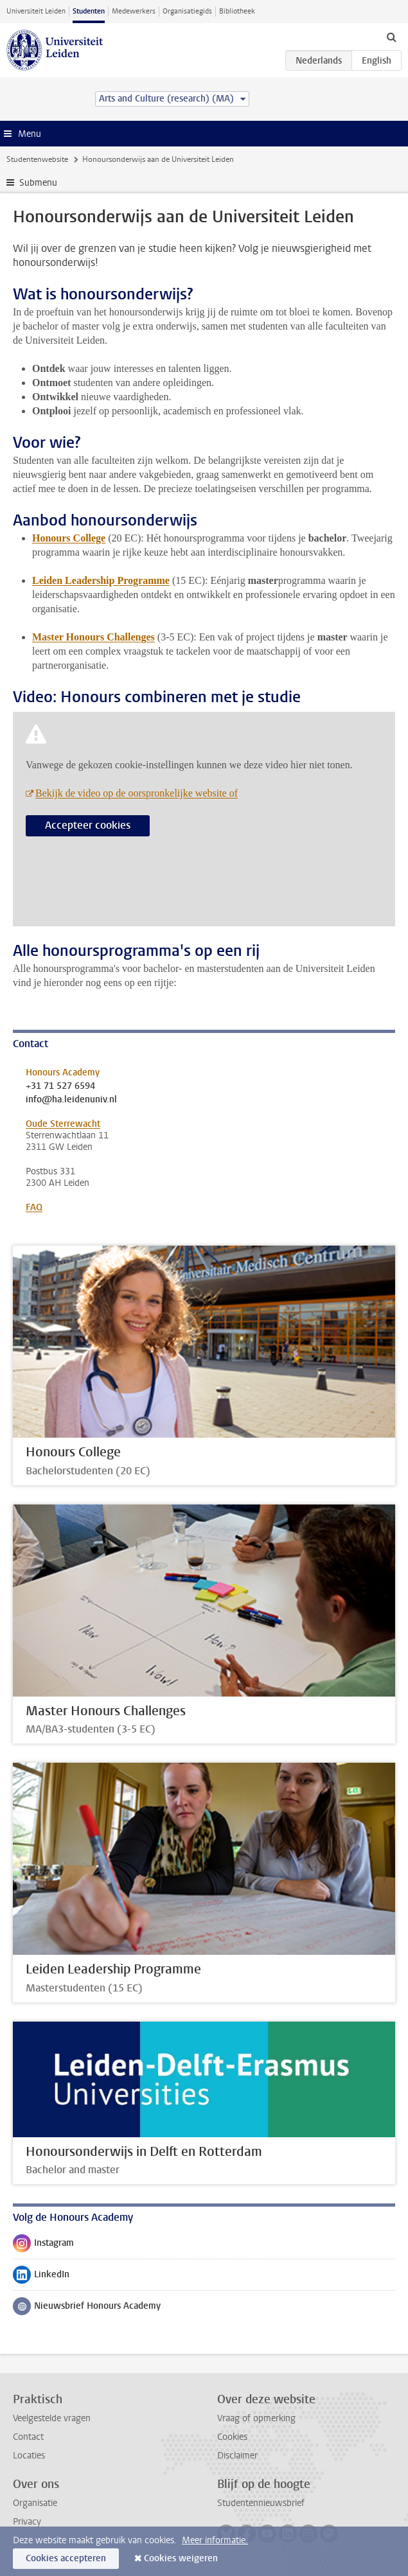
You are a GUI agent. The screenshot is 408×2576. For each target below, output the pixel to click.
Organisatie (35, 2503)
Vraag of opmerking (256, 2418)
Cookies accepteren (66, 2558)
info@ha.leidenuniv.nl (71, 1100)
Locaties (29, 2455)
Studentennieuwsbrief (261, 2503)
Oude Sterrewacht (63, 1124)
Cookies (232, 2437)
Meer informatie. (215, 2540)
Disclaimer (237, 2455)
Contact (28, 2437)
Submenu (38, 183)
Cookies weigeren (181, 2558)
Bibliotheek (237, 11)
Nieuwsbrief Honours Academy (87, 2309)
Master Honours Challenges (93, 636)
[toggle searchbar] (391, 36)
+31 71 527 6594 (60, 1086)
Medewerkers (133, 11)
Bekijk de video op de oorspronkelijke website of (136, 793)
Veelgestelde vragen (52, 2418)
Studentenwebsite (37, 159)
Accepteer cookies (87, 825)
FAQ (34, 1207)
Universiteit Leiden (36, 11)
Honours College (68, 538)
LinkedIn (41, 2277)
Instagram (43, 2246)
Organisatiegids (187, 11)
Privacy (27, 2522)
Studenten (89, 11)
